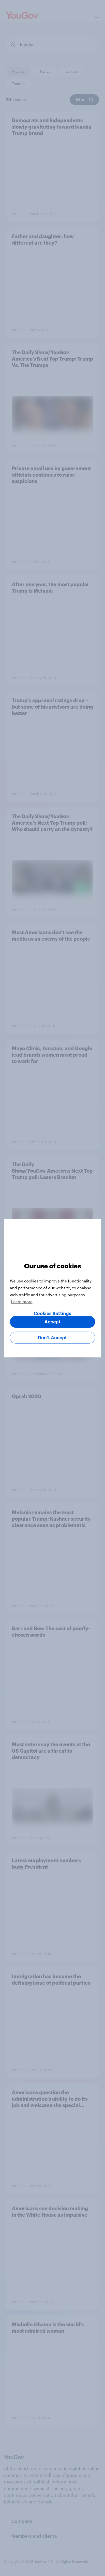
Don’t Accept (52, 1337)
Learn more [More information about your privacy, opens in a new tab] (21, 1301)
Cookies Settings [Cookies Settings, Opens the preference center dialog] (52, 1313)
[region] (52, 1288)
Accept (52, 1321)
